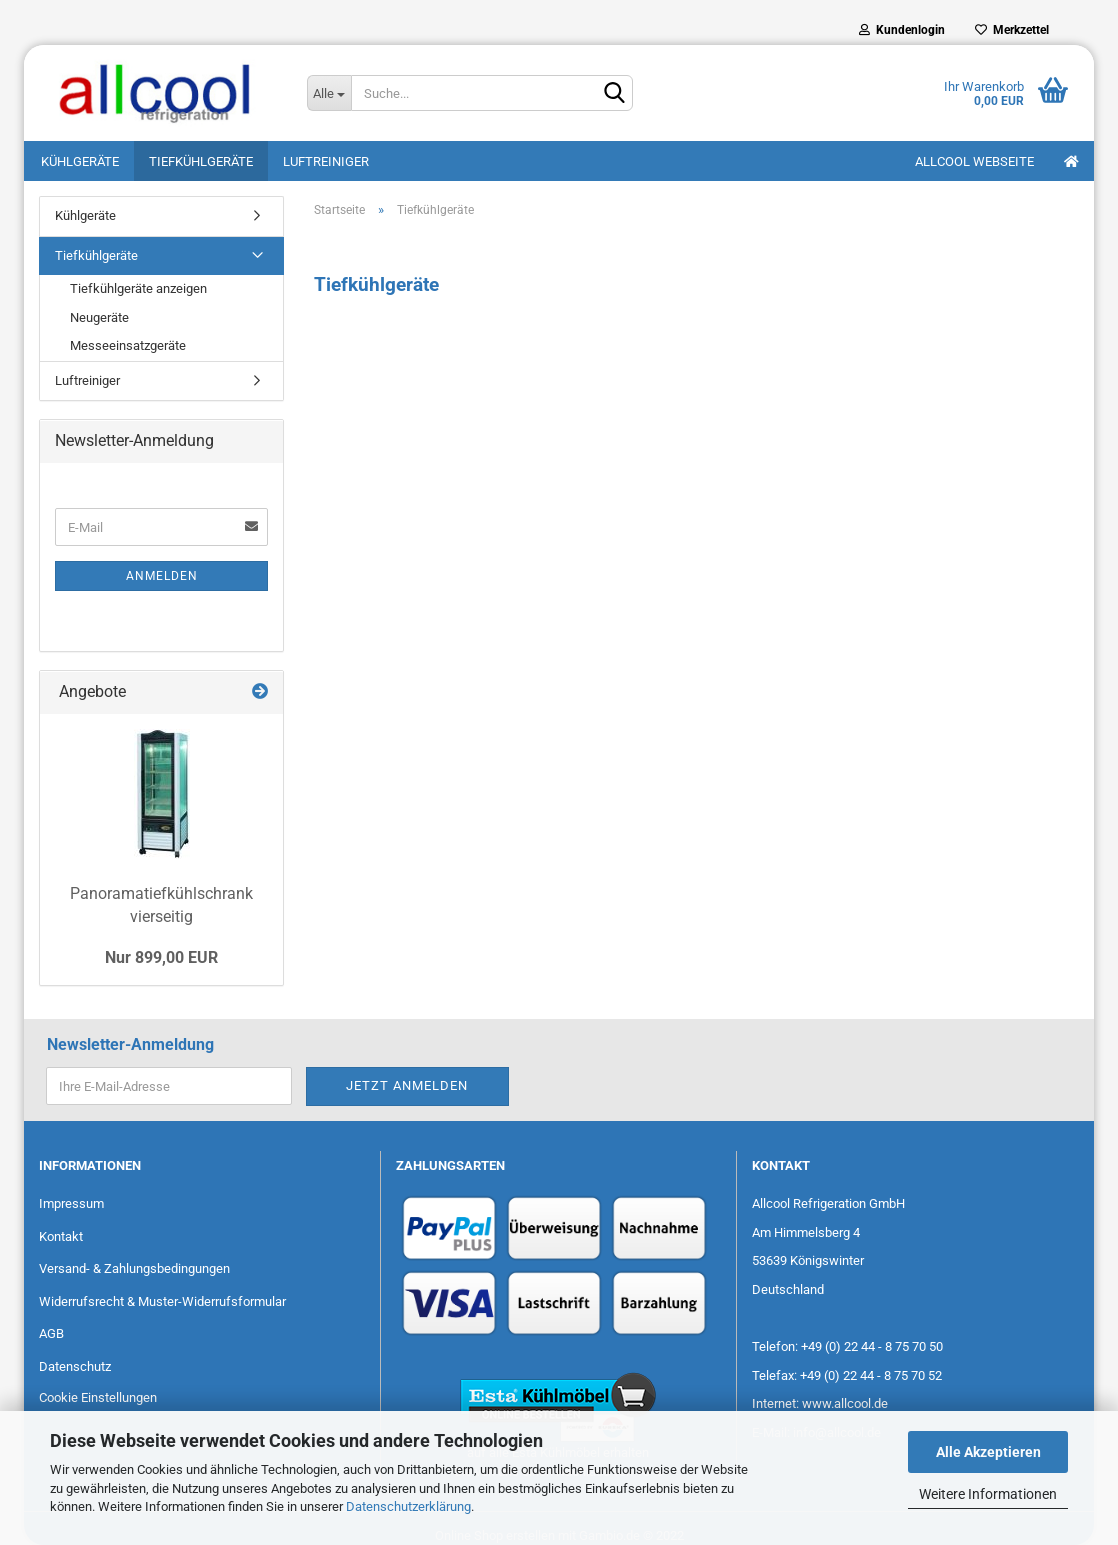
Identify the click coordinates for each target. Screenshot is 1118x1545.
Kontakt (61, 1236)
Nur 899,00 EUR (161, 957)
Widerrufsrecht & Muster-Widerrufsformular (162, 1301)
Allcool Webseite (974, 161)
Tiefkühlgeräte (201, 161)
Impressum (71, 1203)
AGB (51, 1333)
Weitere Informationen (988, 1494)
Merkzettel (1012, 30)
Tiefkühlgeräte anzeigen (138, 288)
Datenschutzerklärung (408, 1506)
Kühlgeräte (80, 161)
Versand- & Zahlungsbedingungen (134, 1268)
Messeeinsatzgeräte (128, 345)
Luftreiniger (326, 161)
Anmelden (162, 576)
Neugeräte (99, 317)
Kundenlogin (902, 30)
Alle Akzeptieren (988, 1452)
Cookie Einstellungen (98, 1397)
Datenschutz (75, 1366)
